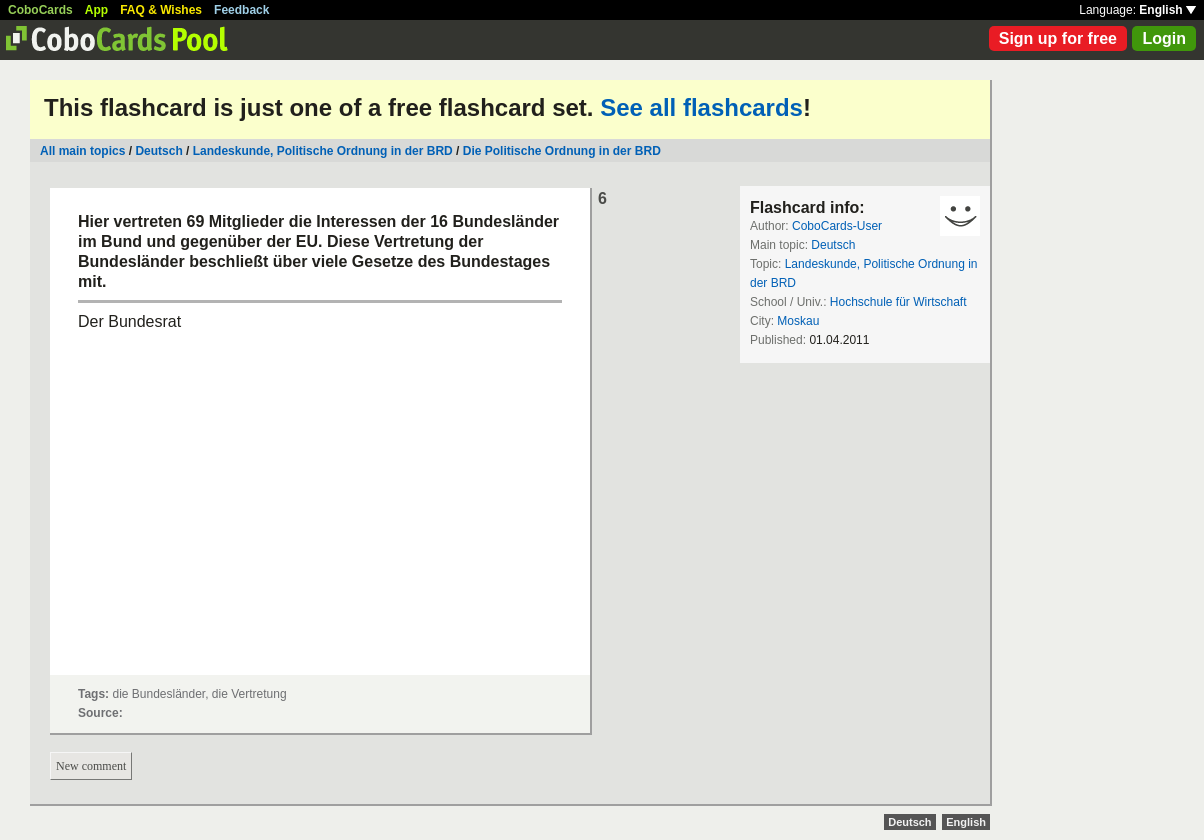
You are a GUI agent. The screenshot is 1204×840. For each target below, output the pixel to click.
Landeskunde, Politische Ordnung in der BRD (323, 151)
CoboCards (40, 10)
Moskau (798, 321)
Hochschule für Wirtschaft (898, 302)
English (1167, 10)
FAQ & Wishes (161, 10)
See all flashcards (701, 107)
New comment (91, 766)
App (96, 10)
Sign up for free (1058, 38)
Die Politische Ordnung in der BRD (562, 151)
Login (1164, 38)
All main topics (82, 151)
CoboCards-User (837, 226)
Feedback (241, 10)
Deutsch (158, 151)
